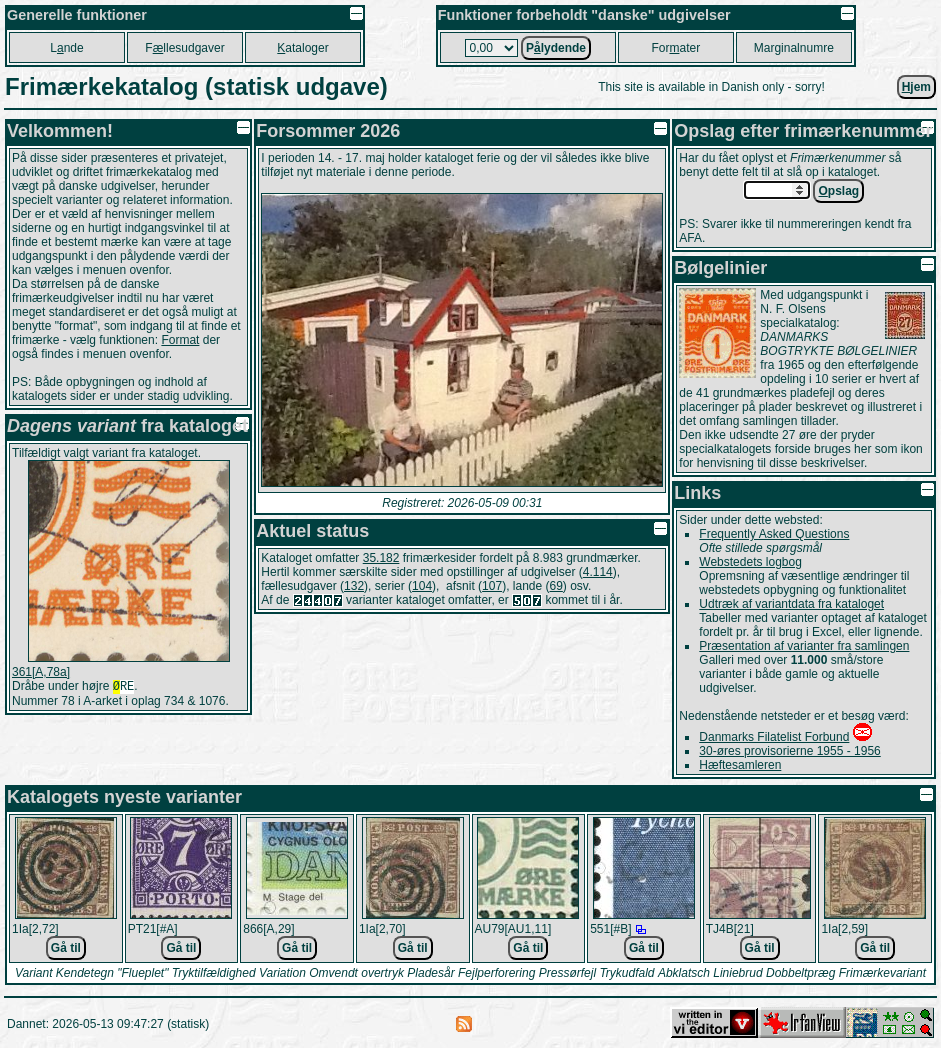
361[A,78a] (41, 672)
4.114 (598, 572)
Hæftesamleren (740, 765)
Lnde (66, 48)
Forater (675, 48)
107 (492, 586)
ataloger (302, 48)
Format (180, 340)
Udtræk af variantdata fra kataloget (791, 604)
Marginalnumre (794, 48)
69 (556, 586)
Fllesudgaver (184, 48)
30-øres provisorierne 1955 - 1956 (789, 751)
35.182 (381, 558)
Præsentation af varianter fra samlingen (804, 646)
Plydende (556, 48)
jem (916, 87)
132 (354, 586)
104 (422, 586)
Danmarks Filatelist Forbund (774, 737)
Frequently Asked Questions (774, 534)
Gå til (66, 948)
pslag (838, 191)
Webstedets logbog (750, 562)
